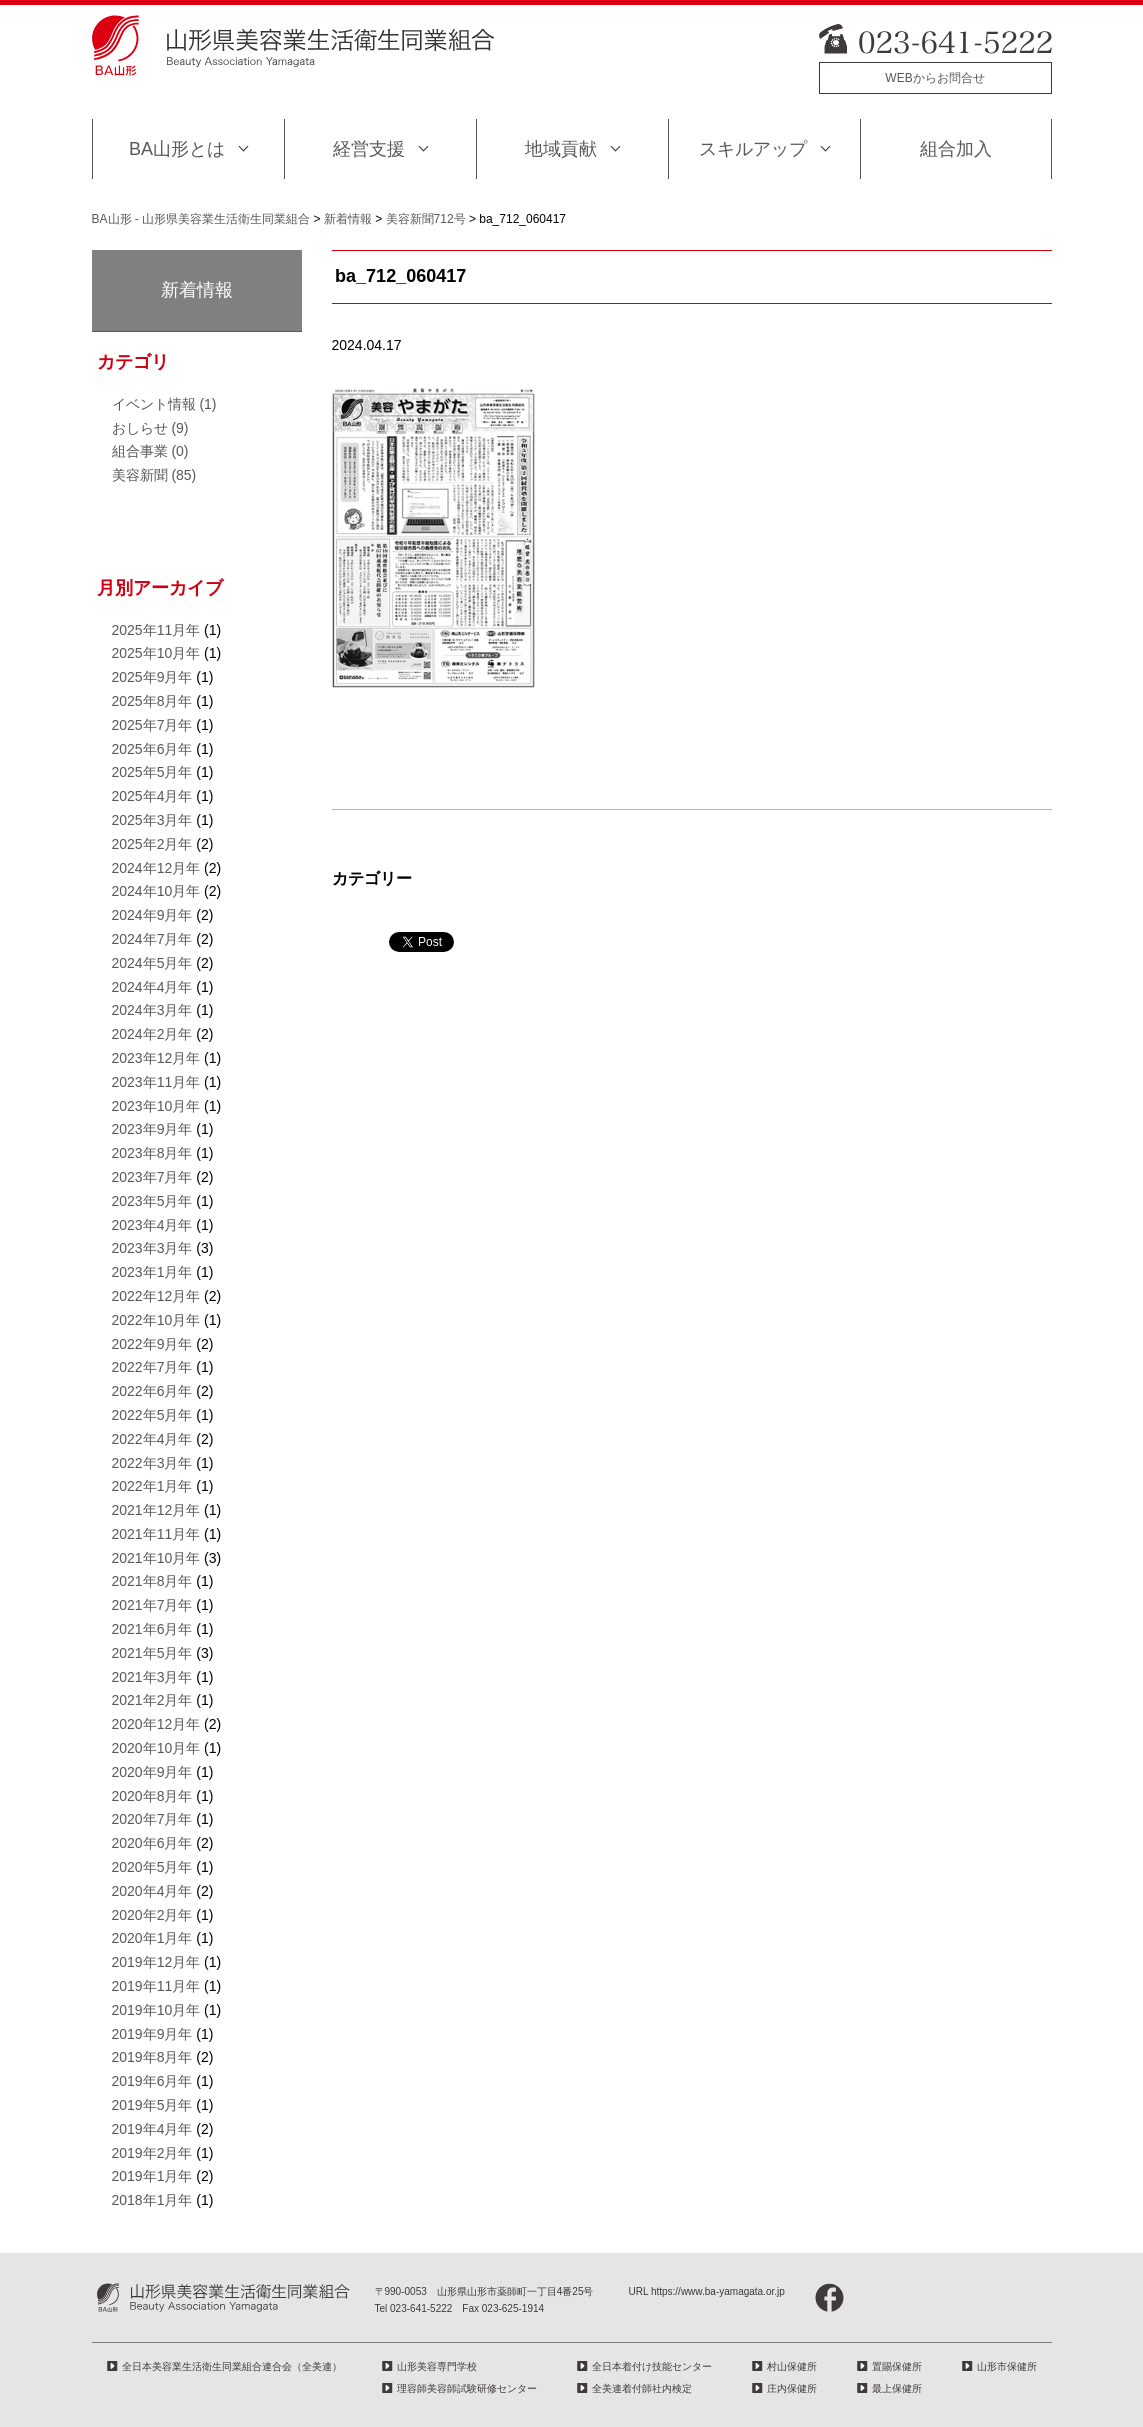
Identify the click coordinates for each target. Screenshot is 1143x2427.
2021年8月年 (152, 1581)
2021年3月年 (152, 1677)
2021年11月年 (156, 1534)
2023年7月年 (152, 1177)
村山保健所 (792, 2366)
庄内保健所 (792, 2388)
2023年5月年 (152, 1201)
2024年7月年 (152, 939)
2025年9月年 (152, 677)
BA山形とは (177, 149)
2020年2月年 (152, 1915)
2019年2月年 (152, 2153)
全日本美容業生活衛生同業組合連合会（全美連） (232, 2366)
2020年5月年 (152, 1867)
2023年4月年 (152, 1225)
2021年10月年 (156, 1558)
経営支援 (369, 149)
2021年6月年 (152, 1629)
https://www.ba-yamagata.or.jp (718, 2291)
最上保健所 (897, 2388)
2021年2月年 (152, 1700)
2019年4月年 (152, 2129)
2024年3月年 (152, 1010)
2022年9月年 (152, 1344)
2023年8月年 (152, 1153)
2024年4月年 (152, 987)
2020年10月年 (156, 1748)
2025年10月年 (156, 653)
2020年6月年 (152, 1843)
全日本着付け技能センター (652, 2366)
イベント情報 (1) (164, 404)
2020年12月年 (156, 1724)
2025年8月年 (152, 701)
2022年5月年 (152, 1415)
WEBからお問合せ (934, 78)
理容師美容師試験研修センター (467, 2388)
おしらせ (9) (150, 428)
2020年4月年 (152, 1891)
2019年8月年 (152, 2057)
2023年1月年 (152, 1272)
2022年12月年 (156, 1296)
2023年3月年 (152, 1248)
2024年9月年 (152, 915)
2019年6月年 (152, 2081)
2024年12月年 (156, 868)
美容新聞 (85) (154, 475)
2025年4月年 (152, 796)
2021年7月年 (152, 1605)
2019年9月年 (152, 2034)
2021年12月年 (156, 1510)
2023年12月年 (156, 1058)
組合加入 (956, 149)
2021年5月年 (152, 1653)
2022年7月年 (152, 1367)
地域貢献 (561, 149)
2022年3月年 (152, 1463)
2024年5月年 (152, 963)
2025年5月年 (152, 772)
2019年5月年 (152, 2105)
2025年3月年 (152, 820)
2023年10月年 (156, 1106)
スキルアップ (753, 149)
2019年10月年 (156, 2010)
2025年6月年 (152, 749)
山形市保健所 (1007, 2366)
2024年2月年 (152, 1034)
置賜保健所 (897, 2366)
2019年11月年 (156, 1986)
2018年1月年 (152, 2200)
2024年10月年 (156, 891)
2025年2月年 (152, 844)
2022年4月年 (152, 1439)
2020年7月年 (152, 1819)
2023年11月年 (156, 1082)
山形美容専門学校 (437, 2366)
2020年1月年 (152, 1938)
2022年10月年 (156, 1320)
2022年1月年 (152, 1486)
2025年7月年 (152, 725)
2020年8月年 (152, 1796)
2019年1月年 (152, 2176)
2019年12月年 (156, 1962)
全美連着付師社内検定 (642, 2388)
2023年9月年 (152, 1129)
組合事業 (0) (150, 451)
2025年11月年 (156, 630)
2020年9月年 (152, 1772)
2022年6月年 (152, 1391)
